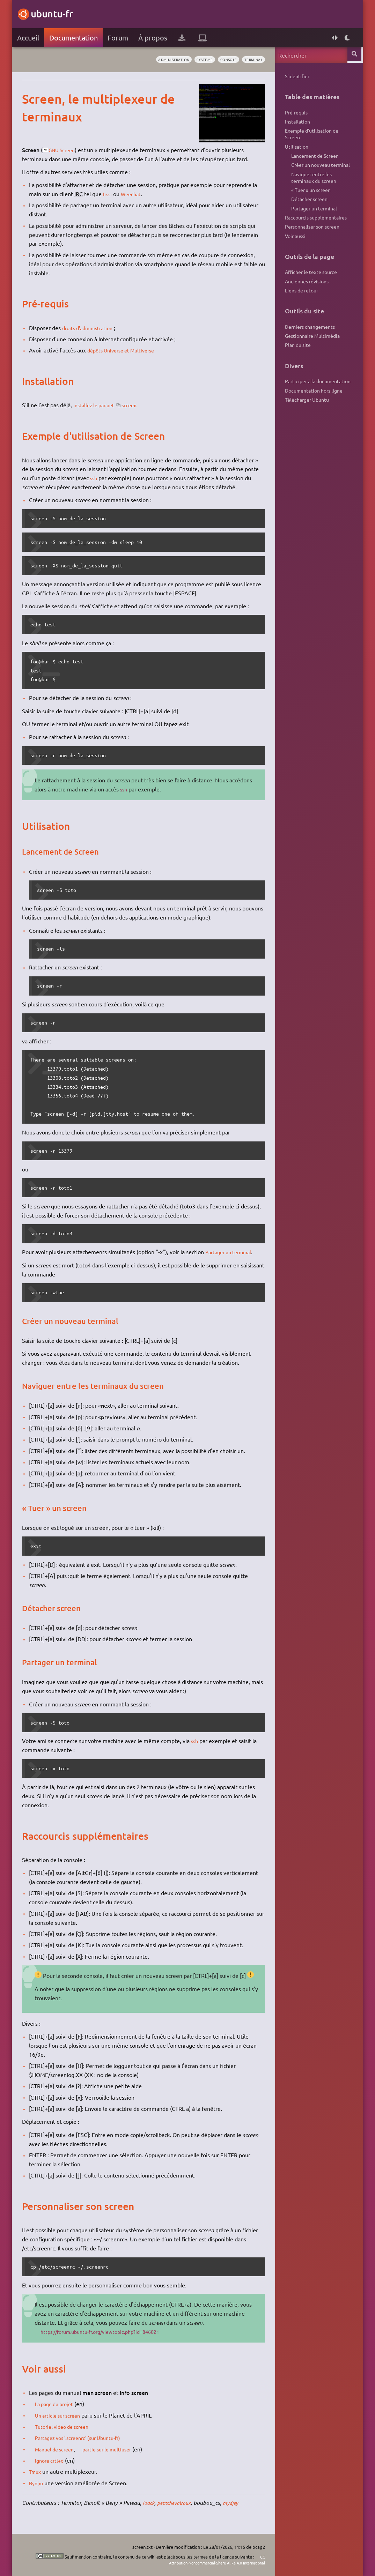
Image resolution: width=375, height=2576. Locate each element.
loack (150, 2502)
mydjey (238, 2502)
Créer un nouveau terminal (320, 171)
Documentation (74, 37)
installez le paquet (96, 404)
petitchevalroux (178, 2502)
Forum (118, 37)
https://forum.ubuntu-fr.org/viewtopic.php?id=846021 (109, 2331)
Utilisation (296, 151)
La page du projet (58, 2403)
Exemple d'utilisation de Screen (311, 137)
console (224, 59)
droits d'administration (90, 327)
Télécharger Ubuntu (307, 420)
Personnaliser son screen (312, 239)
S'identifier (297, 76)
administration (163, 59)
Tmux (36, 2471)
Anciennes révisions (306, 296)
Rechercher (354, 55)
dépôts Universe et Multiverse (125, 350)
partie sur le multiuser (117, 2448)
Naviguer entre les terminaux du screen (313, 185)
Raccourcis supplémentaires (315, 229)
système (197, 59)
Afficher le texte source (311, 286)
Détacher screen (309, 209)
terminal (252, 59)
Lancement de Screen (314, 161)
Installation (297, 123)
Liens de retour (301, 306)
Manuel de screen (58, 2448)
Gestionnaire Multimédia (312, 353)
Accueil (28, 37)
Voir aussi (295, 249)
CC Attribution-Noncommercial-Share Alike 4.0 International (206, 2559)
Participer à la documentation (317, 400)
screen (135, 405)
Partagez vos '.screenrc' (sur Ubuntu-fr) (84, 2437)
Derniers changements (309, 343)
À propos (153, 37)
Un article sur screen (61, 2415)
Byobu (37, 2482)
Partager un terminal (232, 1251)
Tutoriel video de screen (66, 2426)
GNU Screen (65, 149)
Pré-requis (296, 113)
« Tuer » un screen (310, 199)
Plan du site (297, 363)
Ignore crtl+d (52, 2460)
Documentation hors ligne (313, 410)
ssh (95, 477)
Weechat (133, 193)
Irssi (108, 193)
